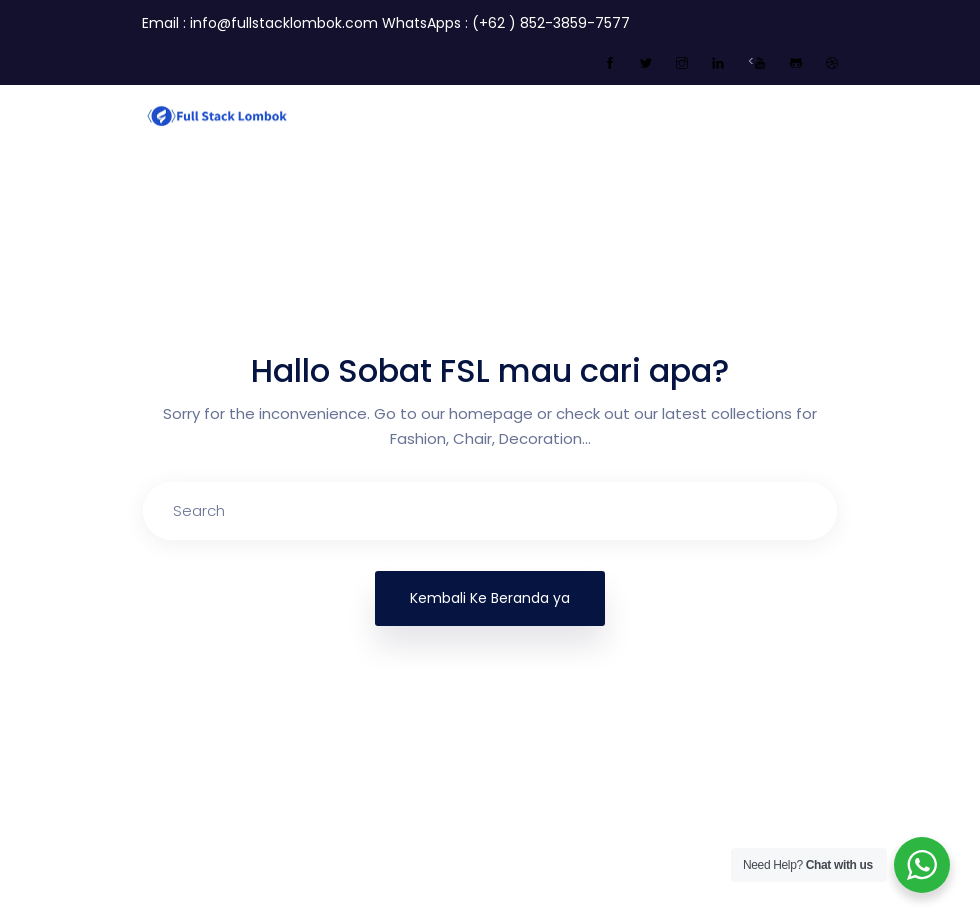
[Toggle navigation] (826, 114)
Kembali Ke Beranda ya (490, 598)
